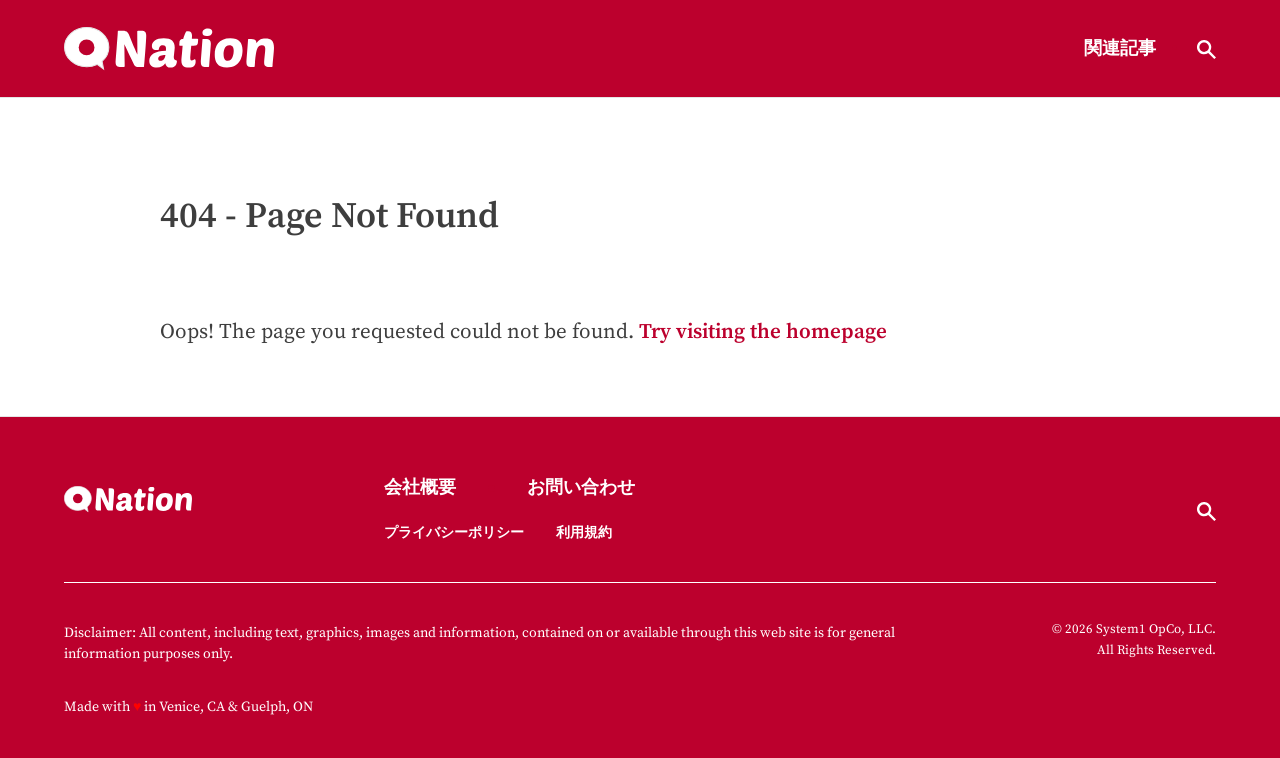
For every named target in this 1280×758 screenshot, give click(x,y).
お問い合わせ (581, 488)
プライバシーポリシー (454, 533)
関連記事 (1120, 49)
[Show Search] (1206, 49)
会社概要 (420, 488)
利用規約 (584, 533)
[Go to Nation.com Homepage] (169, 49)
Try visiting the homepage (763, 332)
